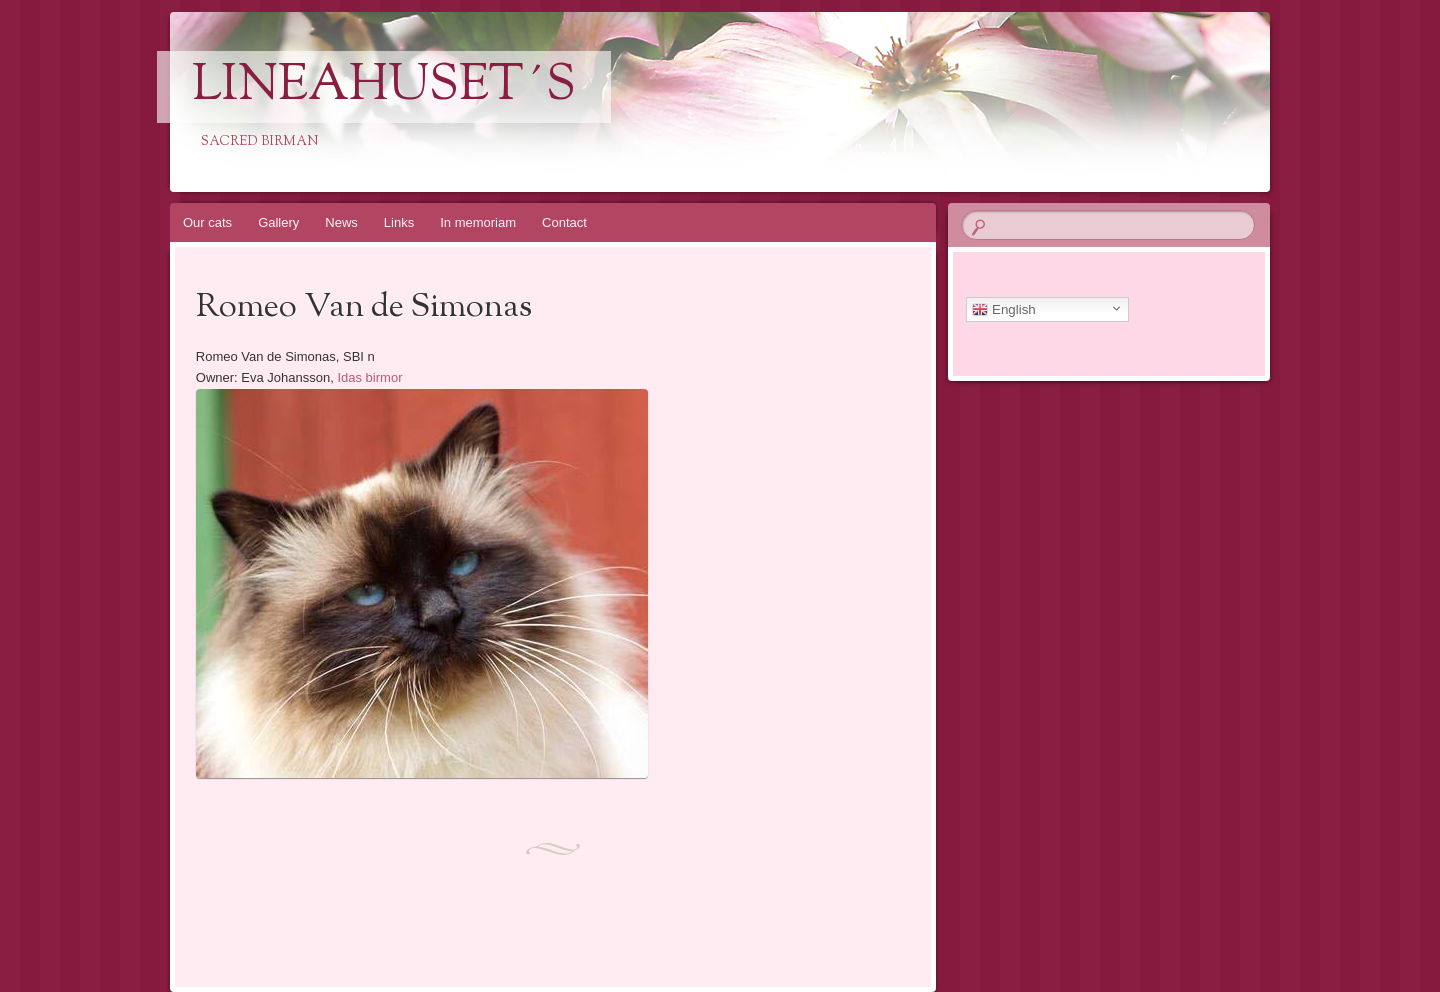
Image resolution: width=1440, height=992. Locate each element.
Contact (564, 222)
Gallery (278, 222)
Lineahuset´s (384, 87)
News (341, 222)
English (1003, 310)
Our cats (207, 222)
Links (399, 222)
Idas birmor (369, 377)
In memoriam (478, 222)
